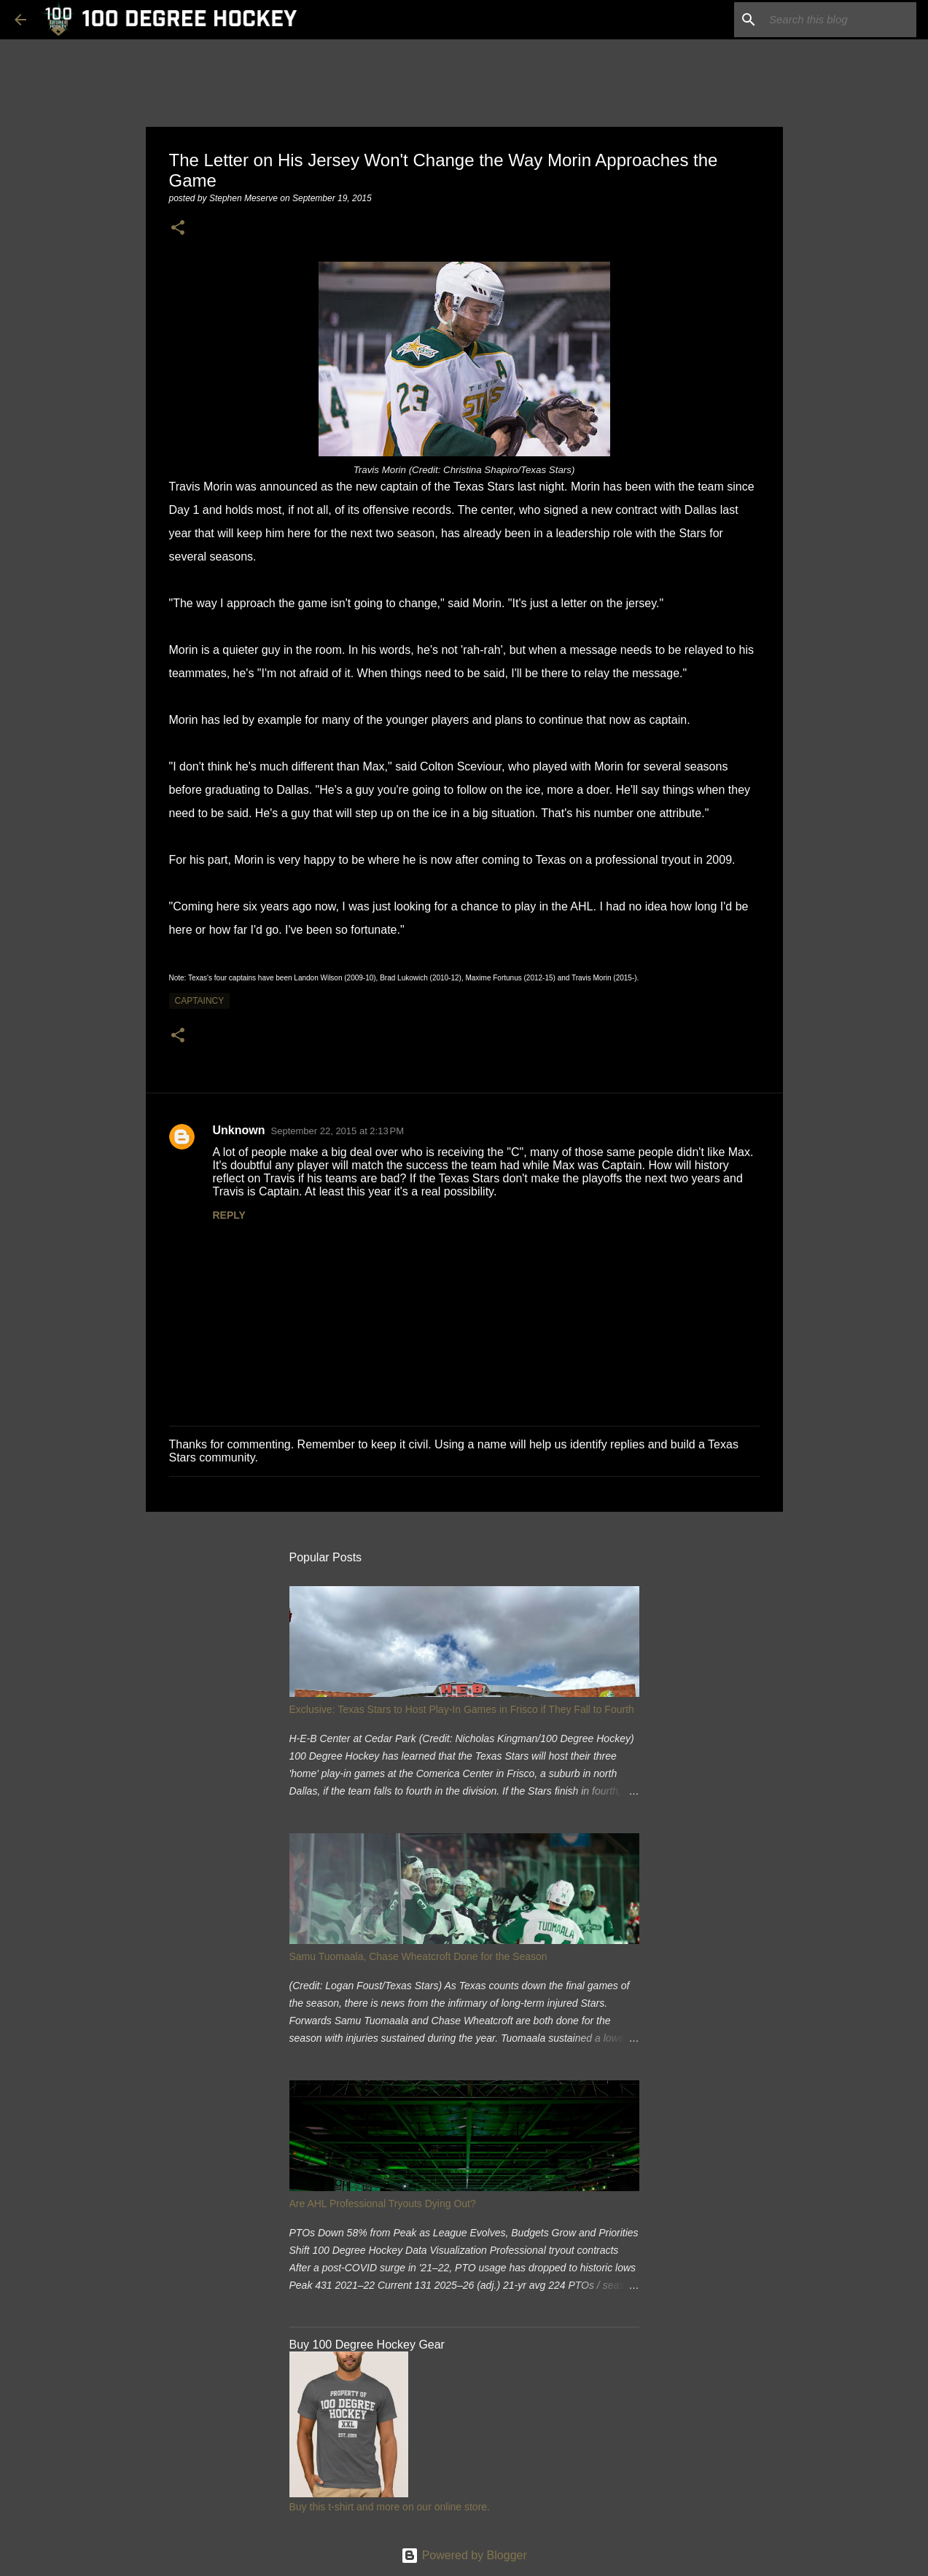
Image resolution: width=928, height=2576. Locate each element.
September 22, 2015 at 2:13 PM (337, 1130)
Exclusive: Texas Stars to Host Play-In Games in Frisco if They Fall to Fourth (461, 1709)
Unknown (239, 1130)
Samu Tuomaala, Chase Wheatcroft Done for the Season (418, 1956)
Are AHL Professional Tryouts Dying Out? (382, 2203)
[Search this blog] (839, 19)
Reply (229, 1215)
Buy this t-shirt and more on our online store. (389, 2507)
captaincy (200, 1001)
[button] (178, 228)
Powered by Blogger (464, 2555)
